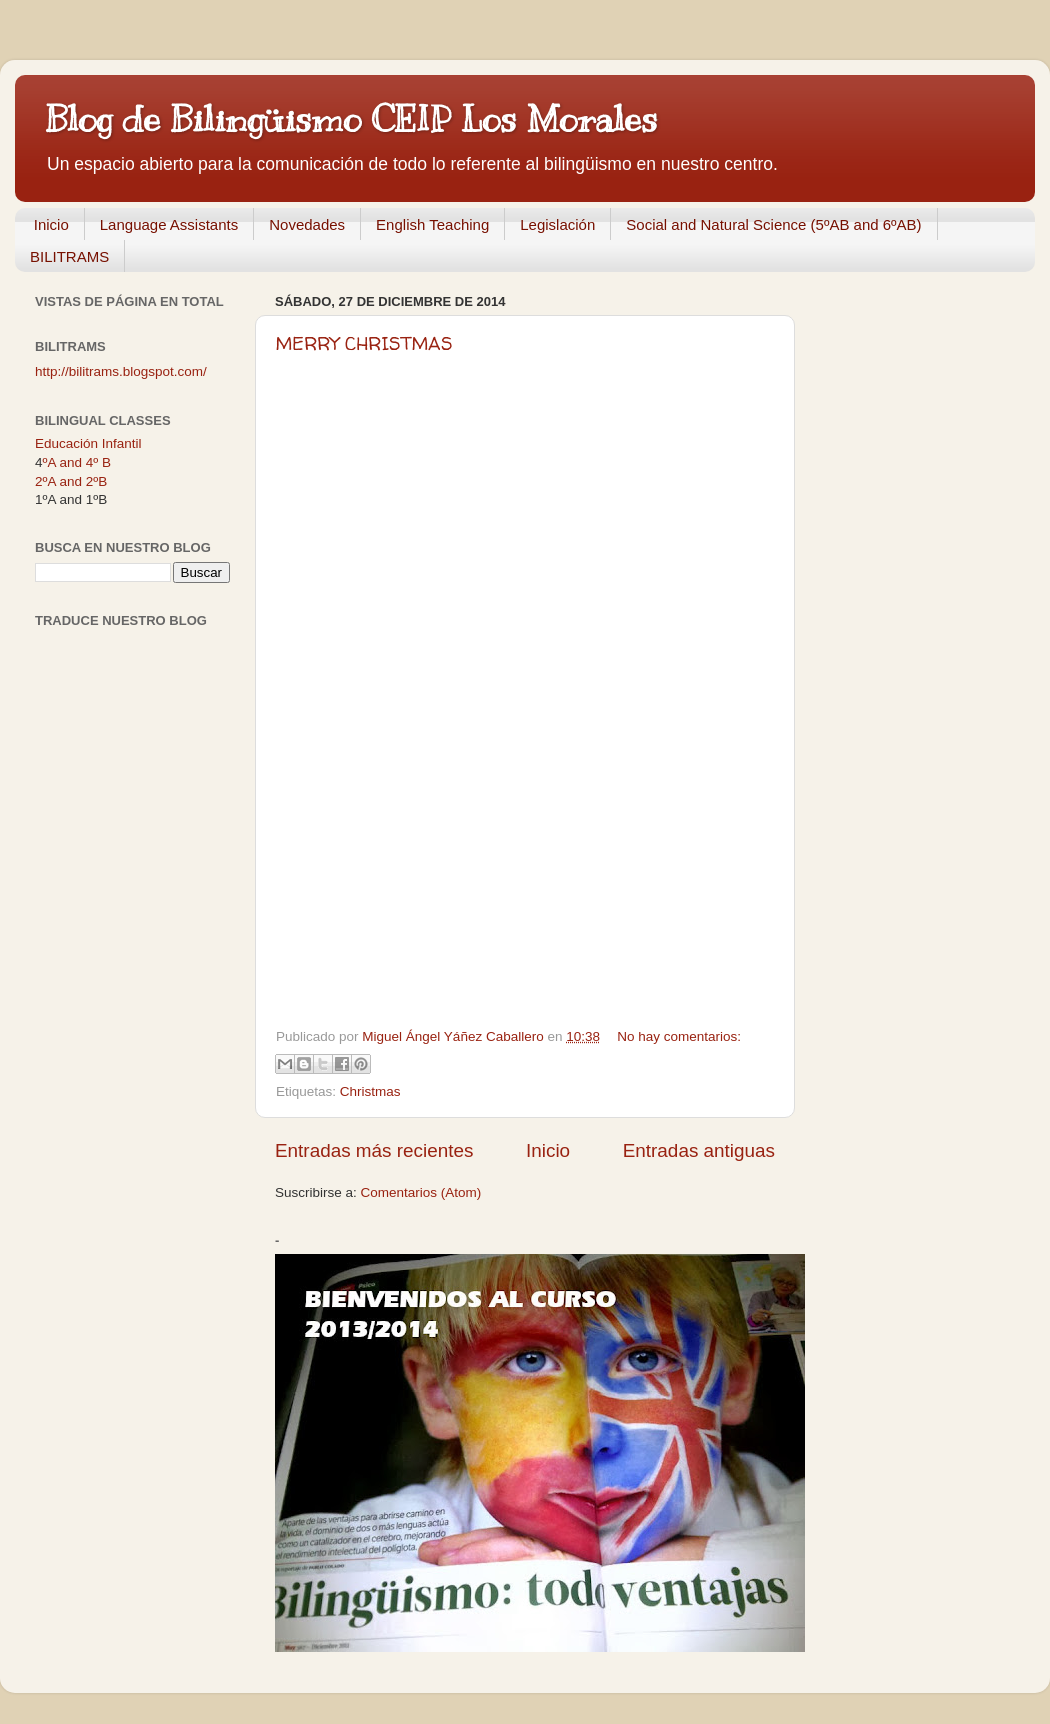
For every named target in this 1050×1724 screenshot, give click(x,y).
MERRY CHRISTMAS (364, 343)
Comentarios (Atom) (421, 1192)
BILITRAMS (69, 256)
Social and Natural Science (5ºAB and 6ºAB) (773, 224)
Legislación (557, 224)
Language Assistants (169, 224)
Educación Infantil (88, 443)
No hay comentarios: (679, 1036)
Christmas (370, 1091)
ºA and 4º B (77, 462)
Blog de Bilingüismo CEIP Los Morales (351, 119)
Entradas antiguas (699, 1150)
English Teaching (432, 224)
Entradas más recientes (374, 1150)
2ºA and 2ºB (71, 481)
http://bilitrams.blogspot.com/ (121, 371)
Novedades (307, 224)
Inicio (51, 224)
